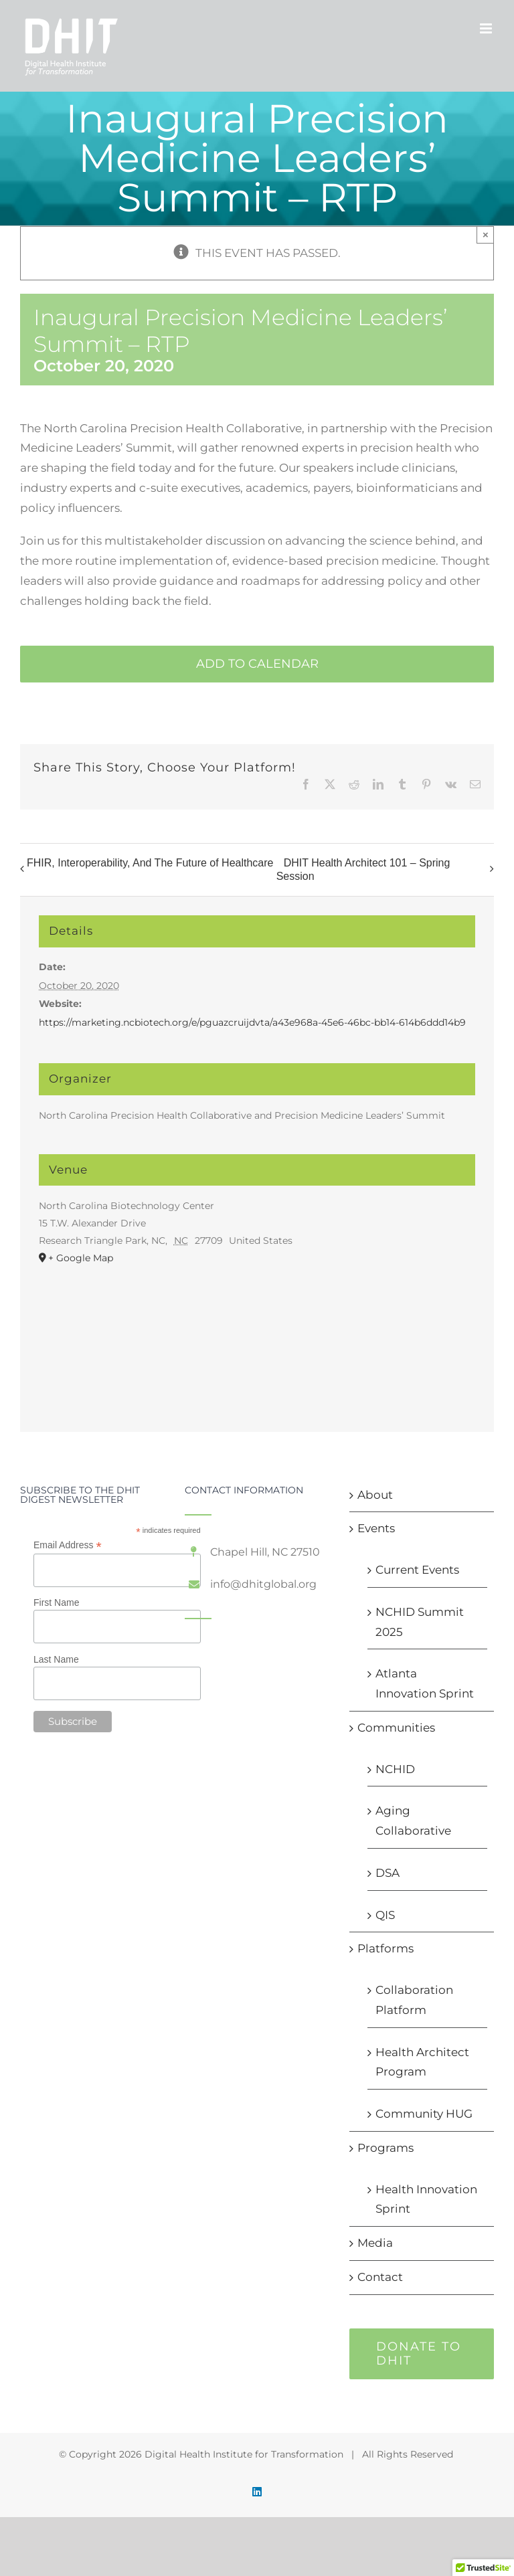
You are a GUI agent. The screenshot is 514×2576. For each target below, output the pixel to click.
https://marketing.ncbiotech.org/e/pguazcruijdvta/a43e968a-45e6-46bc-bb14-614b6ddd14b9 (252, 1022)
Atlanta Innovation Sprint (424, 1683)
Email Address (67, 1545)
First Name (56, 1602)
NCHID (395, 1769)
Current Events (417, 1569)
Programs (385, 2147)
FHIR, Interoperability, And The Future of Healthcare (150, 862)
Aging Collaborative (413, 1820)
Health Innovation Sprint (426, 2199)
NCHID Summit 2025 (419, 1622)
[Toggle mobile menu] (487, 28)
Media (375, 2242)
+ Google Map (80, 1258)
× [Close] (486, 234)
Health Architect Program (422, 2062)
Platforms (385, 1948)
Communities (396, 1727)
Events (376, 1528)
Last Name (56, 1659)
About (375, 1494)
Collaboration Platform (414, 2000)
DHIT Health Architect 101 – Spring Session (363, 869)
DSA (387, 1872)
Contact (380, 2277)
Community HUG (424, 2113)
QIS (385, 1915)
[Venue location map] (257, 1337)
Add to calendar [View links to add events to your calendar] (257, 664)
